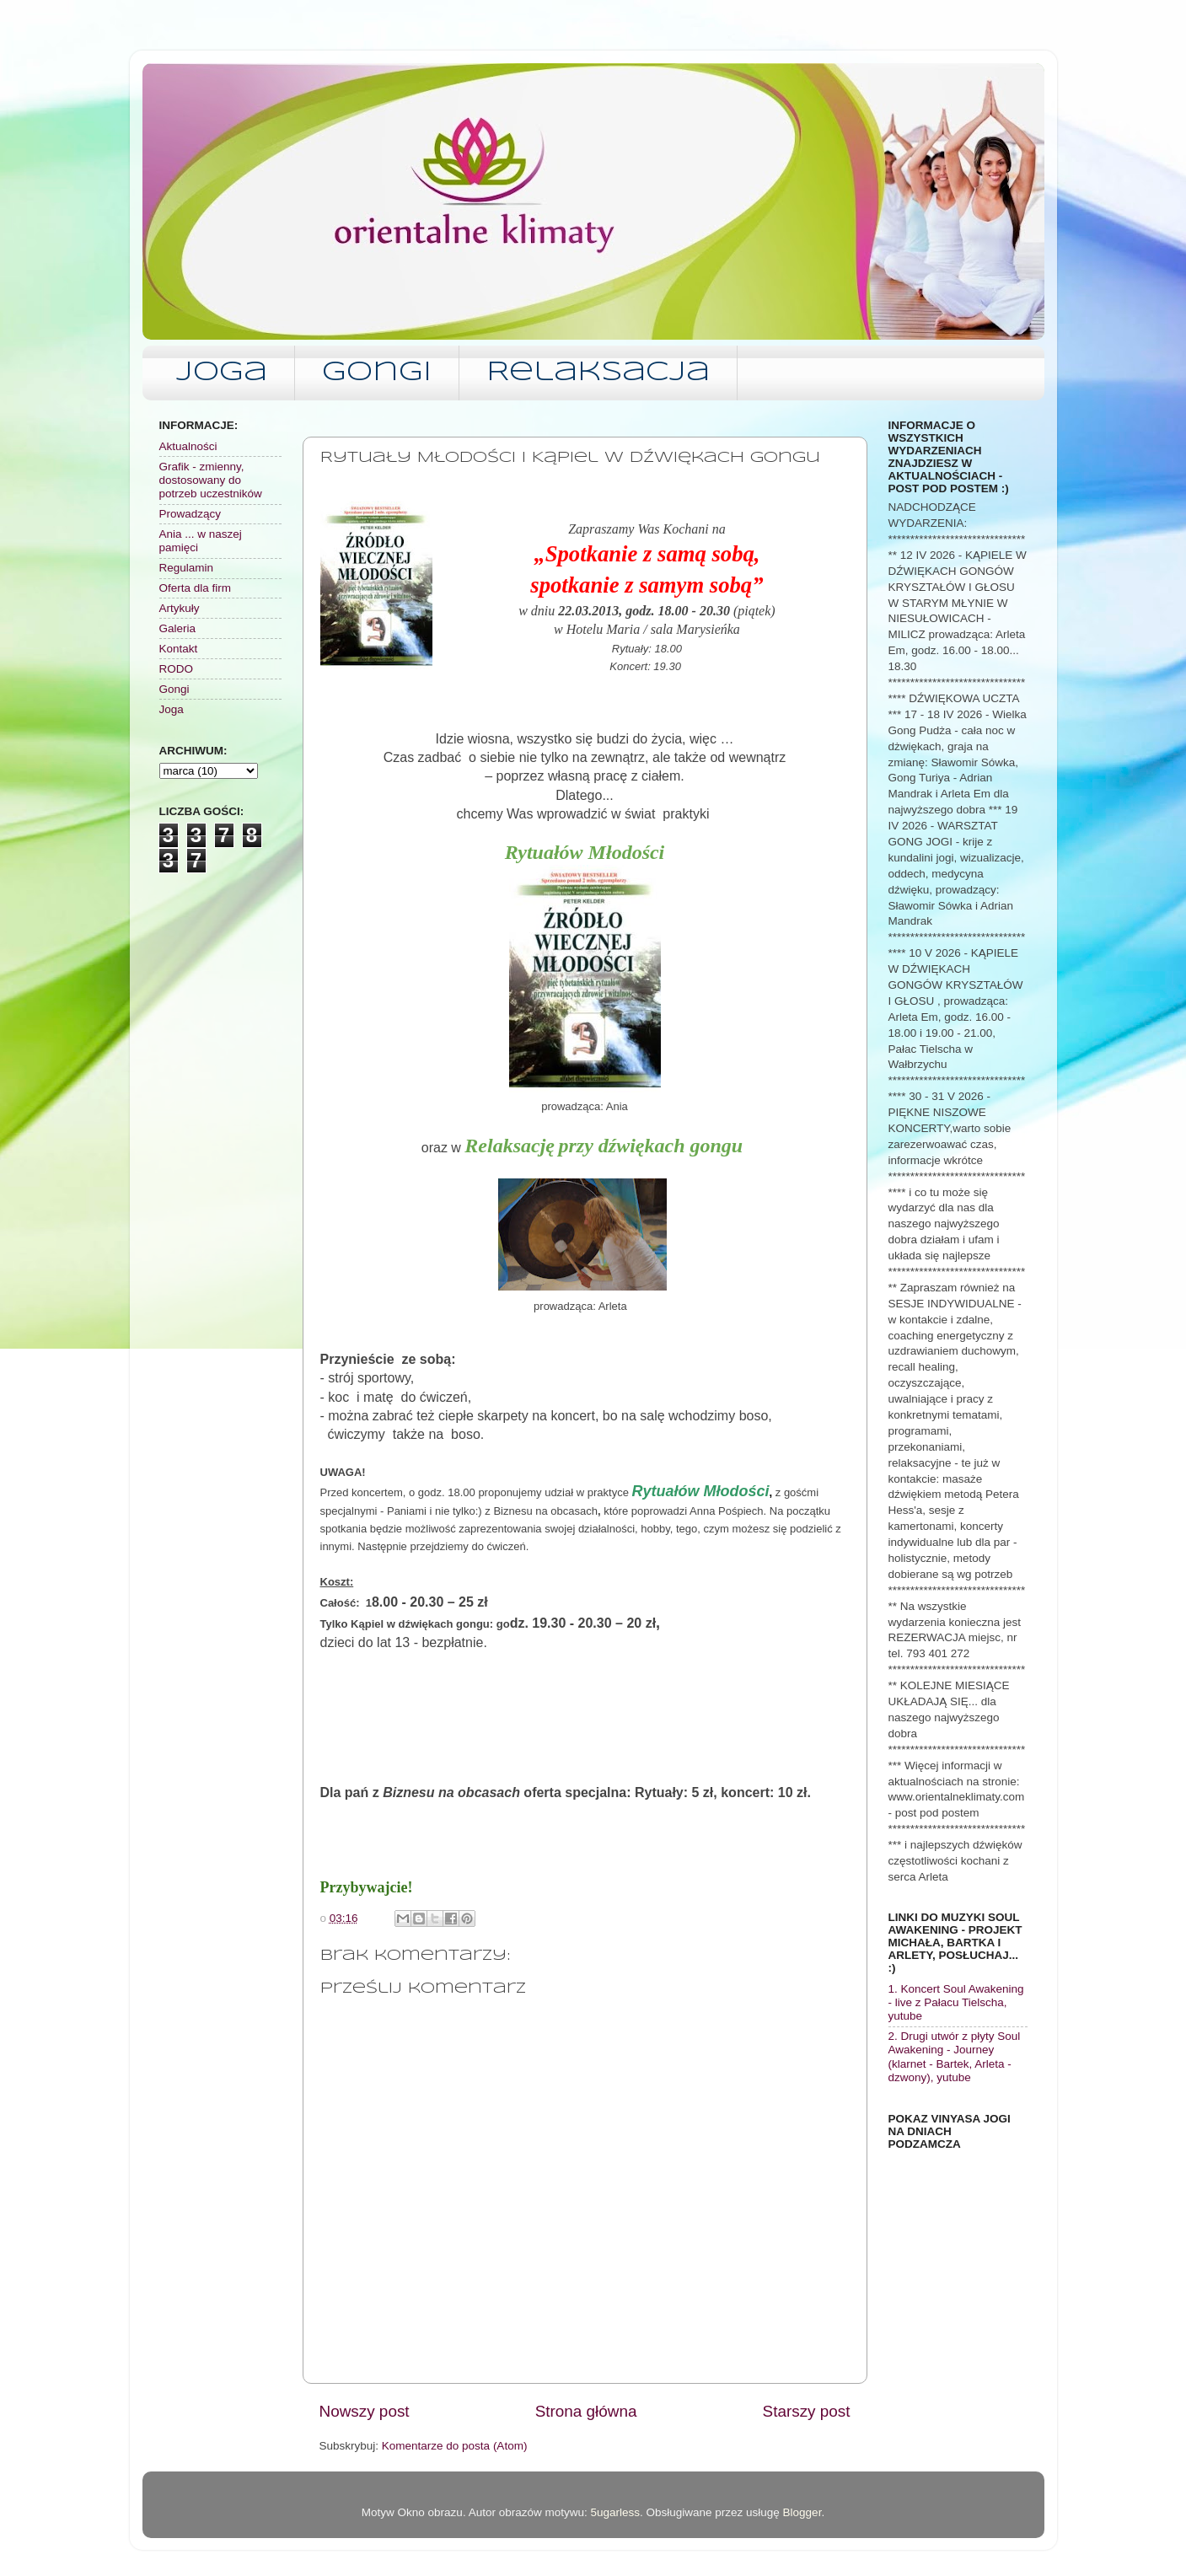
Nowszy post (364, 2411)
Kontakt (178, 648)
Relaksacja (598, 373)
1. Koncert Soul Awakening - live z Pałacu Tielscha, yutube (956, 2002)
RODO (176, 669)
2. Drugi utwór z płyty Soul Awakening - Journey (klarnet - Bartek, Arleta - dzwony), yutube (954, 2057)
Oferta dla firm (195, 588)
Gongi (377, 373)
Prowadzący (190, 513)
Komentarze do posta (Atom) (455, 2445)
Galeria (177, 628)
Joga (221, 373)
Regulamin (186, 567)
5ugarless (615, 2512)
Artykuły (179, 608)
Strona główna (586, 2411)
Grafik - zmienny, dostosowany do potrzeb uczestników (210, 480)
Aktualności (188, 446)
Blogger (802, 2512)
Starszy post (807, 2411)
